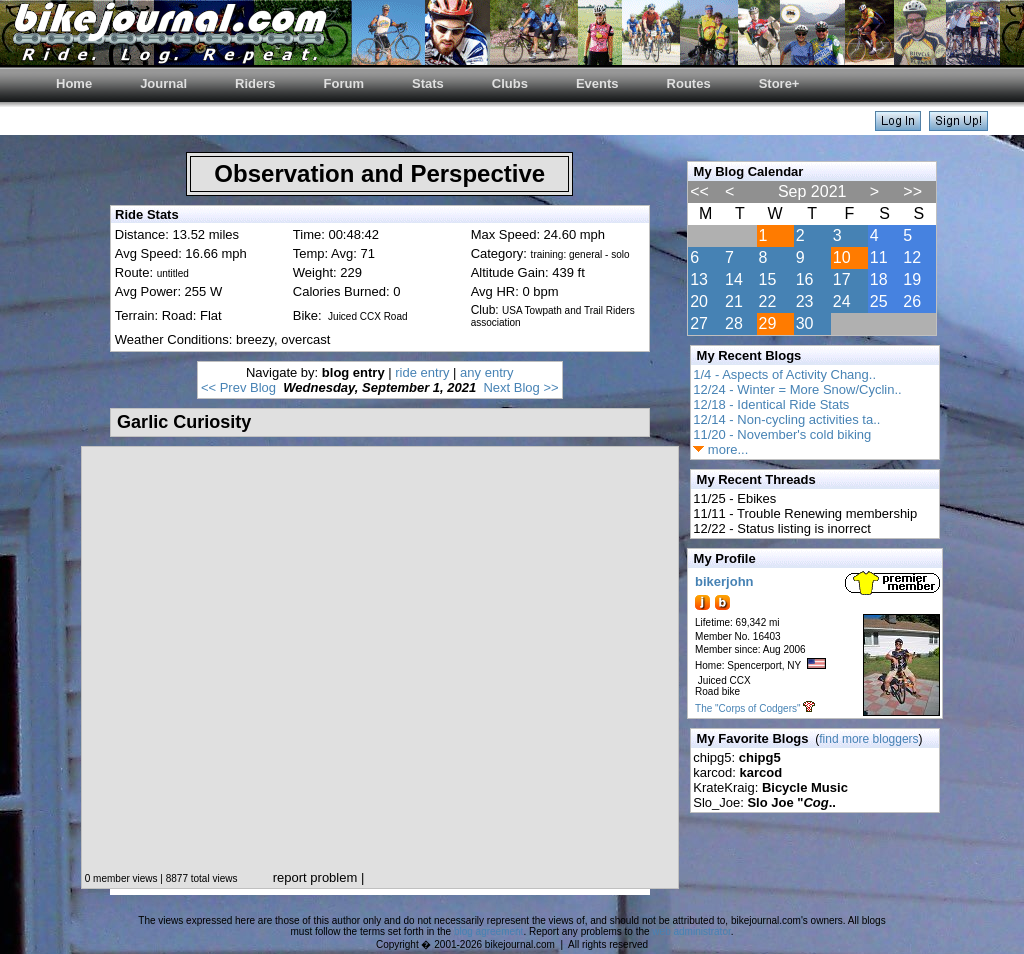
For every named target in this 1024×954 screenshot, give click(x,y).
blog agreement (489, 931)
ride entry (422, 372)
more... (720, 449)
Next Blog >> (520, 387)
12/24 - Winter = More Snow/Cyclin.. (797, 389)
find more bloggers (868, 739)
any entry (486, 372)
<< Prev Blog (238, 387)
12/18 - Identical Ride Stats (771, 404)
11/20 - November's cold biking (782, 434)
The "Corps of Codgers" (747, 708)
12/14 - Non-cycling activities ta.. (786, 419)
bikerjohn (724, 581)
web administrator (691, 931)
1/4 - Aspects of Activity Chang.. (784, 374)
